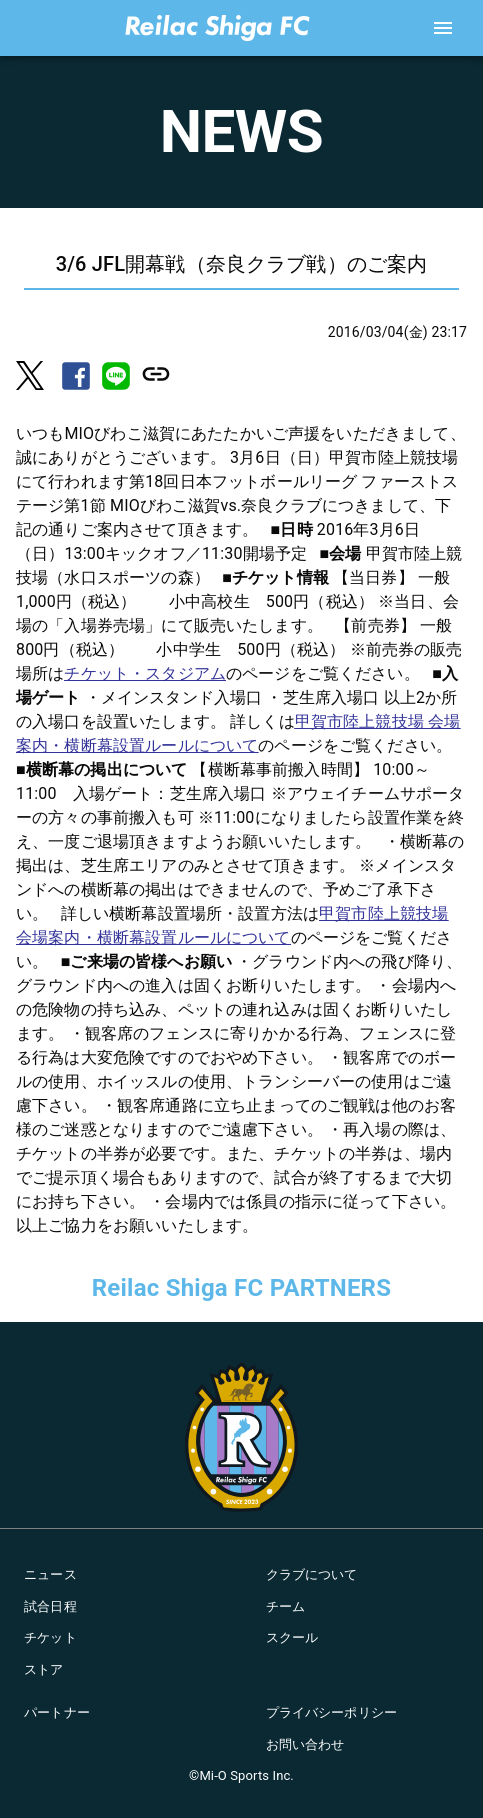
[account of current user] (443, 28)
